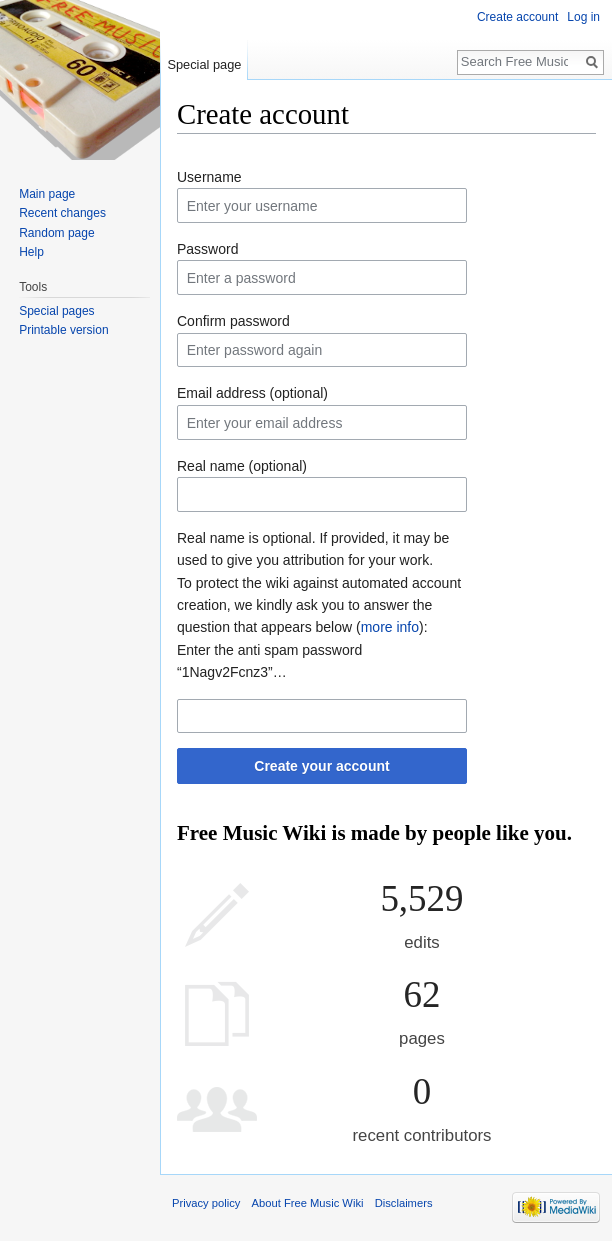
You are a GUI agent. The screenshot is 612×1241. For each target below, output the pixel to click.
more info (390, 627)
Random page (56, 233)
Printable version (63, 330)
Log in (583, 17)
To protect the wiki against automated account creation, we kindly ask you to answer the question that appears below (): (319, 605)
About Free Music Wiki (308, 1203)
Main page (47, 194)
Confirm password (233, 321)
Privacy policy (206, 1203)
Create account (517, 17)
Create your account (321, 766)
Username (209, 177)
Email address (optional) (252, 393)
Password (207, 249)
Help (31, 252)
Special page (204, 64)
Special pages (56, 311)
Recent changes (62, 213)
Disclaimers (404, 1203)
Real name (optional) (242, 466)
